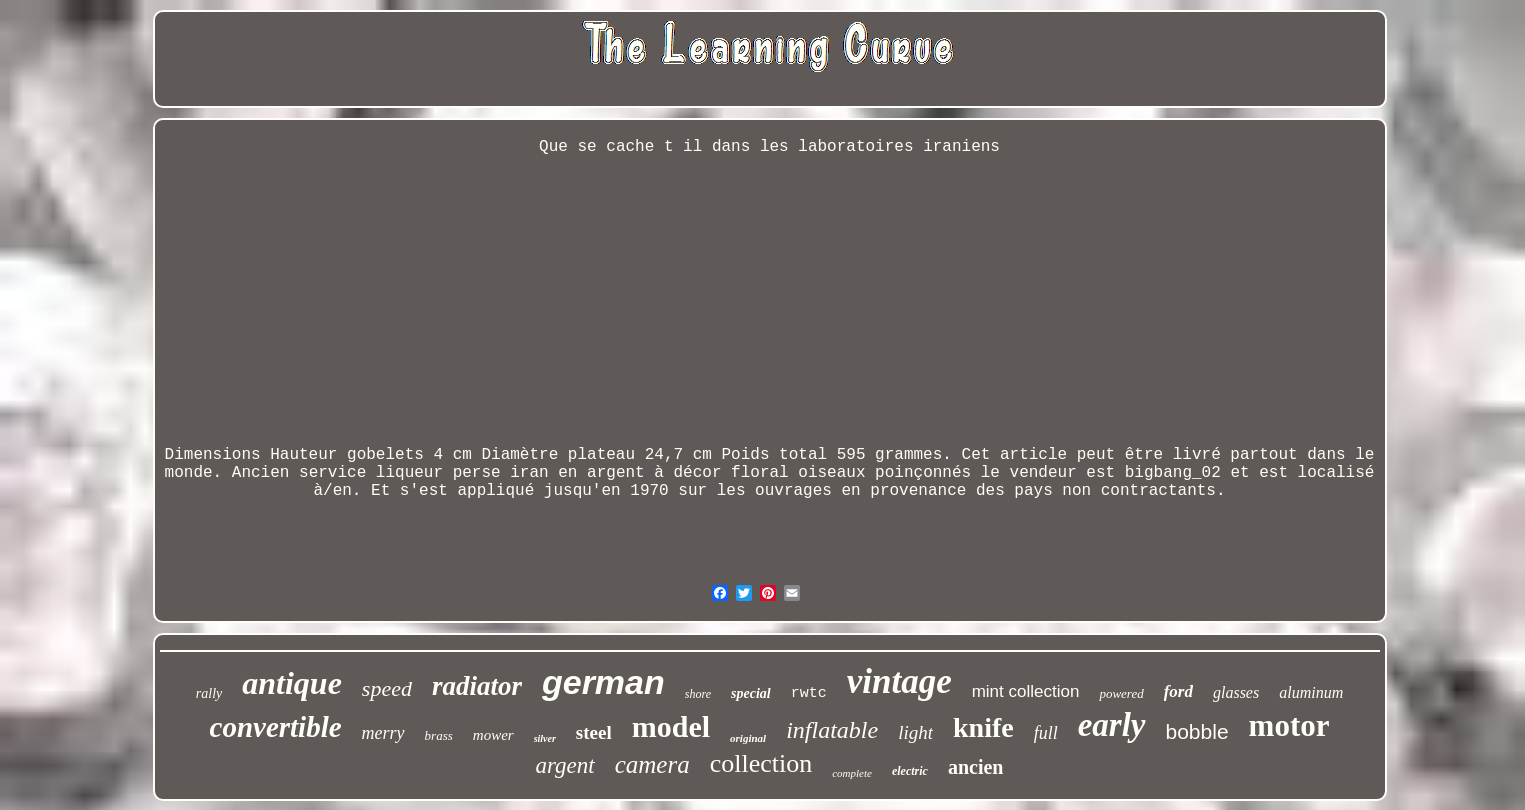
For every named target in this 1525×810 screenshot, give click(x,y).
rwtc (809, 693)
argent (565, 765)
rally (209, 693)
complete (852, 773)
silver (545, 738)
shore (698, 694)
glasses (1236, 692)
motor (1289, 725)
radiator (477, 686)
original (748, 738)
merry (383, 733)
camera (652, 764)
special (751, 693)
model (671, 726)
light (915, 732)
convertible (276, 727)
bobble (1197, 731)
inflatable (832, 730)
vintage (899, 681)
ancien (976, 767)
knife (983, 727)
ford (1178, 691)
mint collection (1026, 691)
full (1046, 733)
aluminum (1311, 692)
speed (387, 688)
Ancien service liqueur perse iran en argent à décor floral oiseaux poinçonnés (601, 473)
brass (439, 735)
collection (761, 763)
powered (1121, 693)
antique (292, 683)
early (1112, 725)
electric (910, 771)
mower (493, 735)
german (603, 682)
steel (594, 732)
